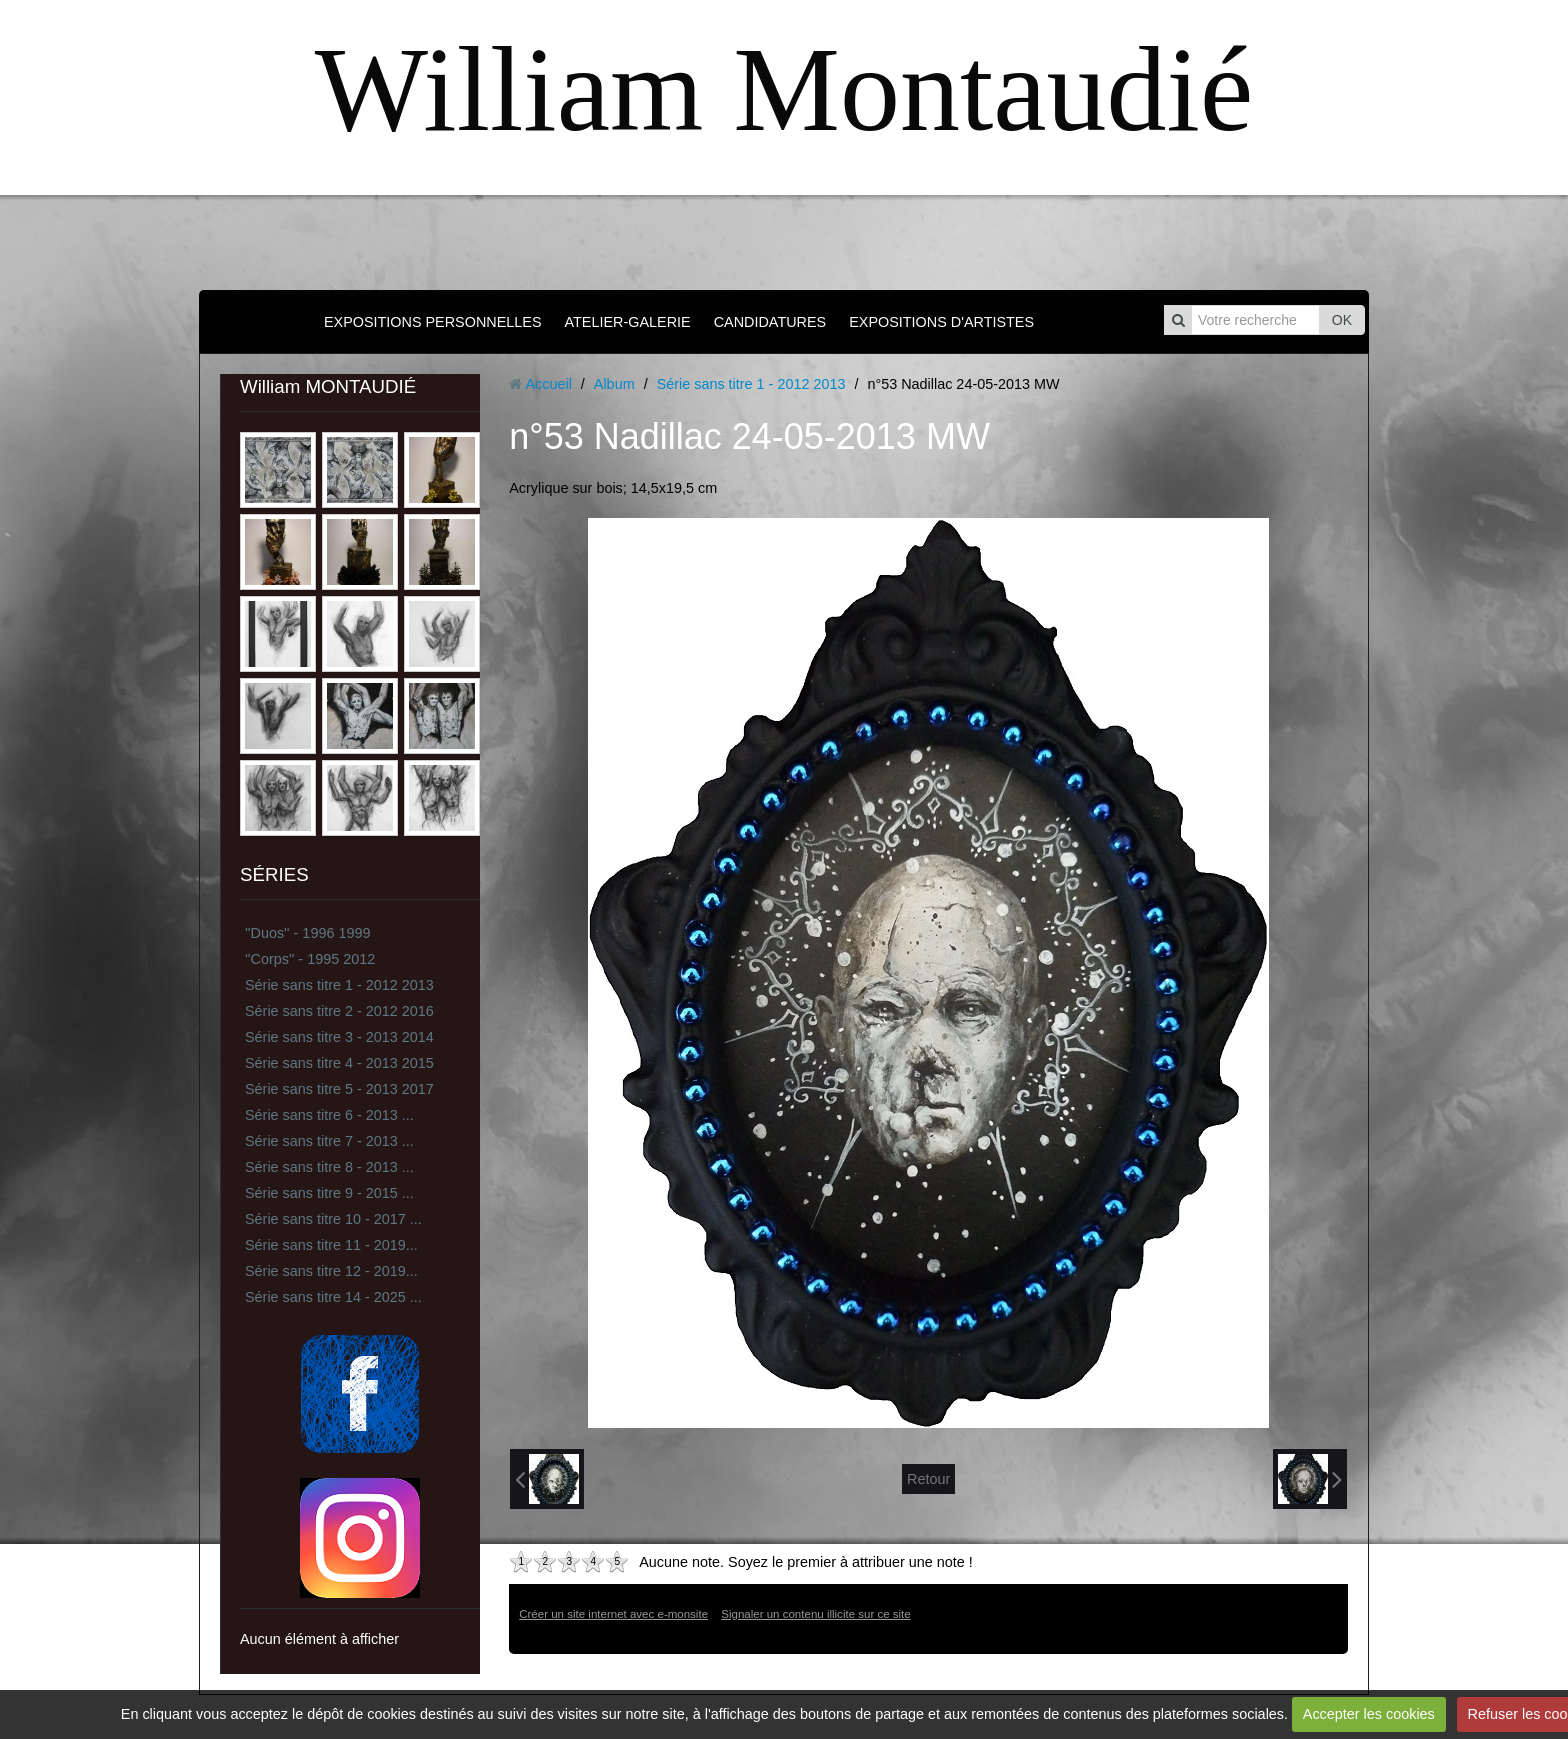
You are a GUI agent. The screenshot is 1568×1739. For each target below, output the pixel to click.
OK (1342, 320)
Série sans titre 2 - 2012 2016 (339, 1011)
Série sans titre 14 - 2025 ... (333, 1297)
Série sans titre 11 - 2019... (331, 1245)
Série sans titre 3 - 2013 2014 (339, 1037)
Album (614, 384)
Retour (928, 1479)
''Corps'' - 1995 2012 (310, 959)
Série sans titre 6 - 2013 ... (329, 1115)
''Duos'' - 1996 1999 (307, 933)
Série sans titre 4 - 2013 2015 (339, 1063)
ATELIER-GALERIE (628, 322)
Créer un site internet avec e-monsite (613, 1614)
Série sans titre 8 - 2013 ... (329, 1167)
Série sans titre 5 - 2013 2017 (339, 1089)
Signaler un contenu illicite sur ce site (815, 1614)
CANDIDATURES (770, 322)
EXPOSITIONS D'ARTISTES (941, 322)
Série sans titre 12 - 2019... (331, 1271)
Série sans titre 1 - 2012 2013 (339, 985)
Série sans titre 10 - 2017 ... (333, 1219)
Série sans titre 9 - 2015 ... (329, 1193)
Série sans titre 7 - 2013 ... (329, 1141)
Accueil (548, 384)
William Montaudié (784, 89)
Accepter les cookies (1369, 1714)
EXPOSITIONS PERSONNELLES (433, 322)
